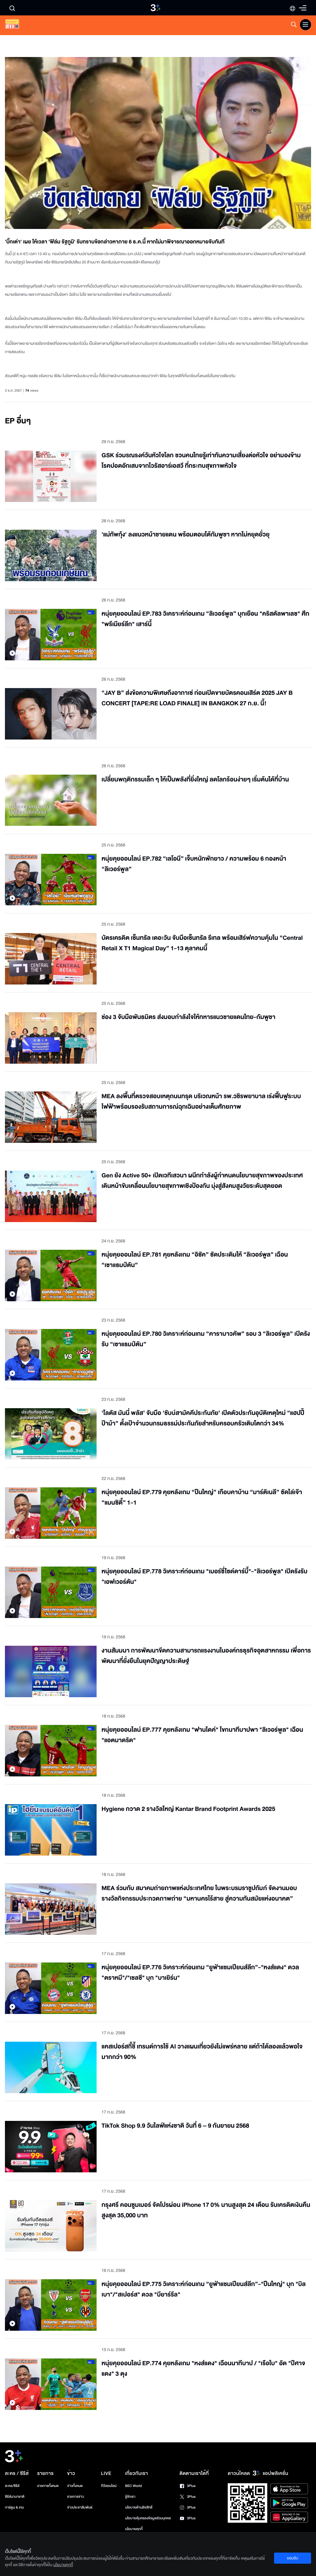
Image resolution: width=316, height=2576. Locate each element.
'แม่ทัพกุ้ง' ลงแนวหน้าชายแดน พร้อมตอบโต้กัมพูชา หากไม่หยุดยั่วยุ (186, 535)
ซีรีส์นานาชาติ (14, 2497)
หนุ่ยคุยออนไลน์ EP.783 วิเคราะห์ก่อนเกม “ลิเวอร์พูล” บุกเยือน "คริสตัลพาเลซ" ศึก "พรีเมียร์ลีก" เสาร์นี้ (205, 619)
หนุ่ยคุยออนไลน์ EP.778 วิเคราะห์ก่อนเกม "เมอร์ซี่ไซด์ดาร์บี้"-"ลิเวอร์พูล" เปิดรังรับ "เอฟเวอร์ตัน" (204, 1577)
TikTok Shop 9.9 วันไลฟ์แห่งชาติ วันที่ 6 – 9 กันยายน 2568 (175, 2126)
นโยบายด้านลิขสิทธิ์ (138, 2507)
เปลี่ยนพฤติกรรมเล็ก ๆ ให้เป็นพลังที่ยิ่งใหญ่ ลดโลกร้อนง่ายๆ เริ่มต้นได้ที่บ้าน (195, 780)
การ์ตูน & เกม (14, 2507)
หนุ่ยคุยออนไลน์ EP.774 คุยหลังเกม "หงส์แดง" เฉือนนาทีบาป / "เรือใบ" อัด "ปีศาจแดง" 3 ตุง (203, 2368)
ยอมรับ (292, 2558)
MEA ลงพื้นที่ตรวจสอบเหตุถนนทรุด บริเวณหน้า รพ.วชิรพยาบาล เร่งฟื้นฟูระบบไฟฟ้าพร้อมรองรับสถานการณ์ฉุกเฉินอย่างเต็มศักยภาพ (201, 1101)
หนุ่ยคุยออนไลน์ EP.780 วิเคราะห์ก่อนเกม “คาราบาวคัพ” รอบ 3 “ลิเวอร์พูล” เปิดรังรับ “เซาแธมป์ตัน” (206, 1339)
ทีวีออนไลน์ (108, 2486)
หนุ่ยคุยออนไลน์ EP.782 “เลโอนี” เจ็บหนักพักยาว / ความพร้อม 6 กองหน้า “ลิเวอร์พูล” (194, 864)
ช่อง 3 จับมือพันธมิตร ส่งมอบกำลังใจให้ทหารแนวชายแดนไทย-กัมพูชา (188, 1017)
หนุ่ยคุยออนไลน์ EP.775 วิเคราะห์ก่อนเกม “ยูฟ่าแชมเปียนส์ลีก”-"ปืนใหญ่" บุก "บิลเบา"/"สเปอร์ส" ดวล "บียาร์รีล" (204, 2289)
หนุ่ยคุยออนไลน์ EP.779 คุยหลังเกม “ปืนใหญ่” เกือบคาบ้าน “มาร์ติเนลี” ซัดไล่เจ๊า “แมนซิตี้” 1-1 (202, 1497)
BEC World (133, 2486)
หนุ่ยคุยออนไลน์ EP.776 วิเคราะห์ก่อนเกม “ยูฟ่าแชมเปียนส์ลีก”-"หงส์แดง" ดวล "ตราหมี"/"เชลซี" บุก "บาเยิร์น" (200, 1973)
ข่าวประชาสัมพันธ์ (80, 2507)
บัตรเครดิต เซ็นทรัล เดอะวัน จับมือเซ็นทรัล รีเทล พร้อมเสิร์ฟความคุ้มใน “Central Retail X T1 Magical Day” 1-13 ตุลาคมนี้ (202, 943)
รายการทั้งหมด (48, 2486)
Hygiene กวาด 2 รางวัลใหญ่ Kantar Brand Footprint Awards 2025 (188, 1809)
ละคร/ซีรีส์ (12, 2486)
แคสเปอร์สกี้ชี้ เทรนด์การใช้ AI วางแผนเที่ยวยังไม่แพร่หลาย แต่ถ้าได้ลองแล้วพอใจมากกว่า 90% (202, 2052)
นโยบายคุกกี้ (134, 2529)
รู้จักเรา (130, 2497)
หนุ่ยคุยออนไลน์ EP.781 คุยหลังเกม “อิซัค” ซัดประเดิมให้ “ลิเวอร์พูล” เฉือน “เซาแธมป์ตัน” (195, 1260)
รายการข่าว (75, 2497)
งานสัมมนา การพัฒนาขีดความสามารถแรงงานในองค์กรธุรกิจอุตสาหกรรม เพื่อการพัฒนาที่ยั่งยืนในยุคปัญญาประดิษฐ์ (206, 1656)
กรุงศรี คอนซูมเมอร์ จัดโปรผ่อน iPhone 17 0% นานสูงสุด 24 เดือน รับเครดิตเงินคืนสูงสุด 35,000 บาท (206, 2210)
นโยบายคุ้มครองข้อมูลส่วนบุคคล (148, 2518)
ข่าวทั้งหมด (75, 2486)
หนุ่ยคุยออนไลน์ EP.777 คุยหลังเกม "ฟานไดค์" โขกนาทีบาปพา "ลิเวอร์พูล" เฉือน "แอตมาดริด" (202, 1735)
